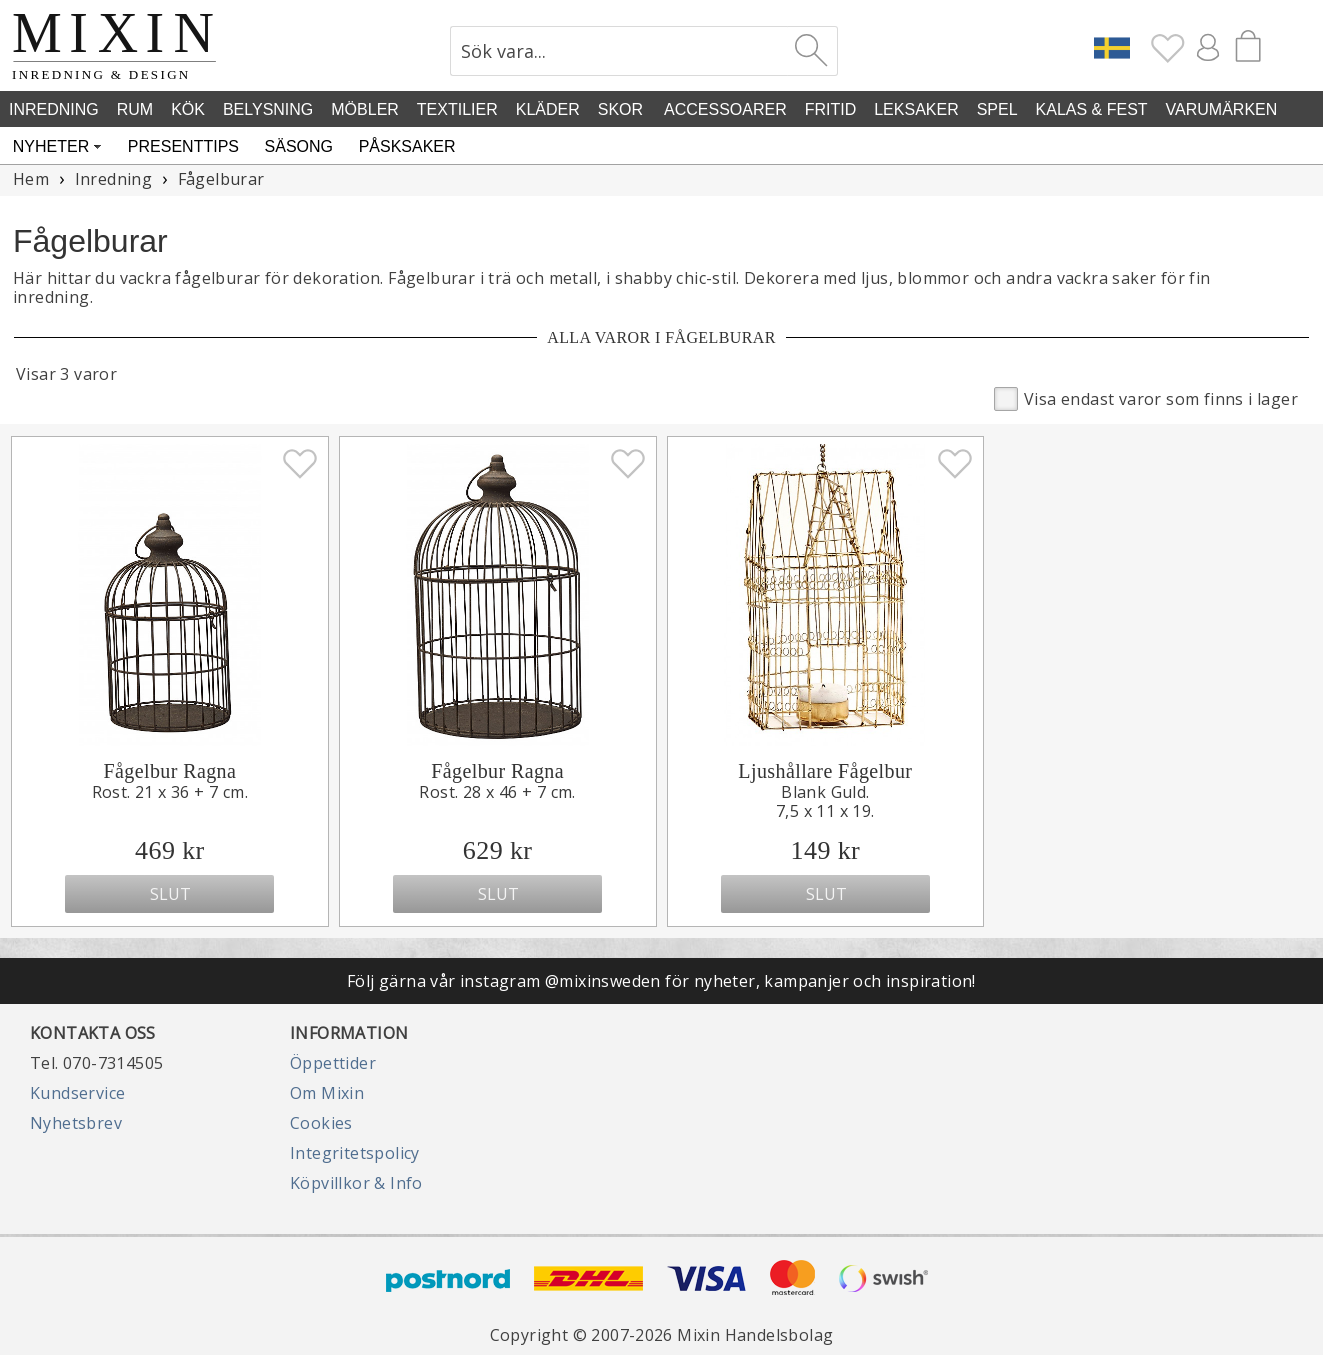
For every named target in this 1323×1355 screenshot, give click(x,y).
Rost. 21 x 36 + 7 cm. (170, 792)
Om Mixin (327, 1093)
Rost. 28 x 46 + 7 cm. (497, 792)
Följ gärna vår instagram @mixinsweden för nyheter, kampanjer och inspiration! (661, 981)
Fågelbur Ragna (169, 771)
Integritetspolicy (355, 1153)
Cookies (321, 1123)
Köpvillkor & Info (356, 1183)
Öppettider (333, 1063)
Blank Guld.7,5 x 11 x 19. (825, 801)
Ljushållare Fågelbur (825, 771)
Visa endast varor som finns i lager (1146, 397)
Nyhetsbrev (76, 1123)
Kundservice (77, 1093)
